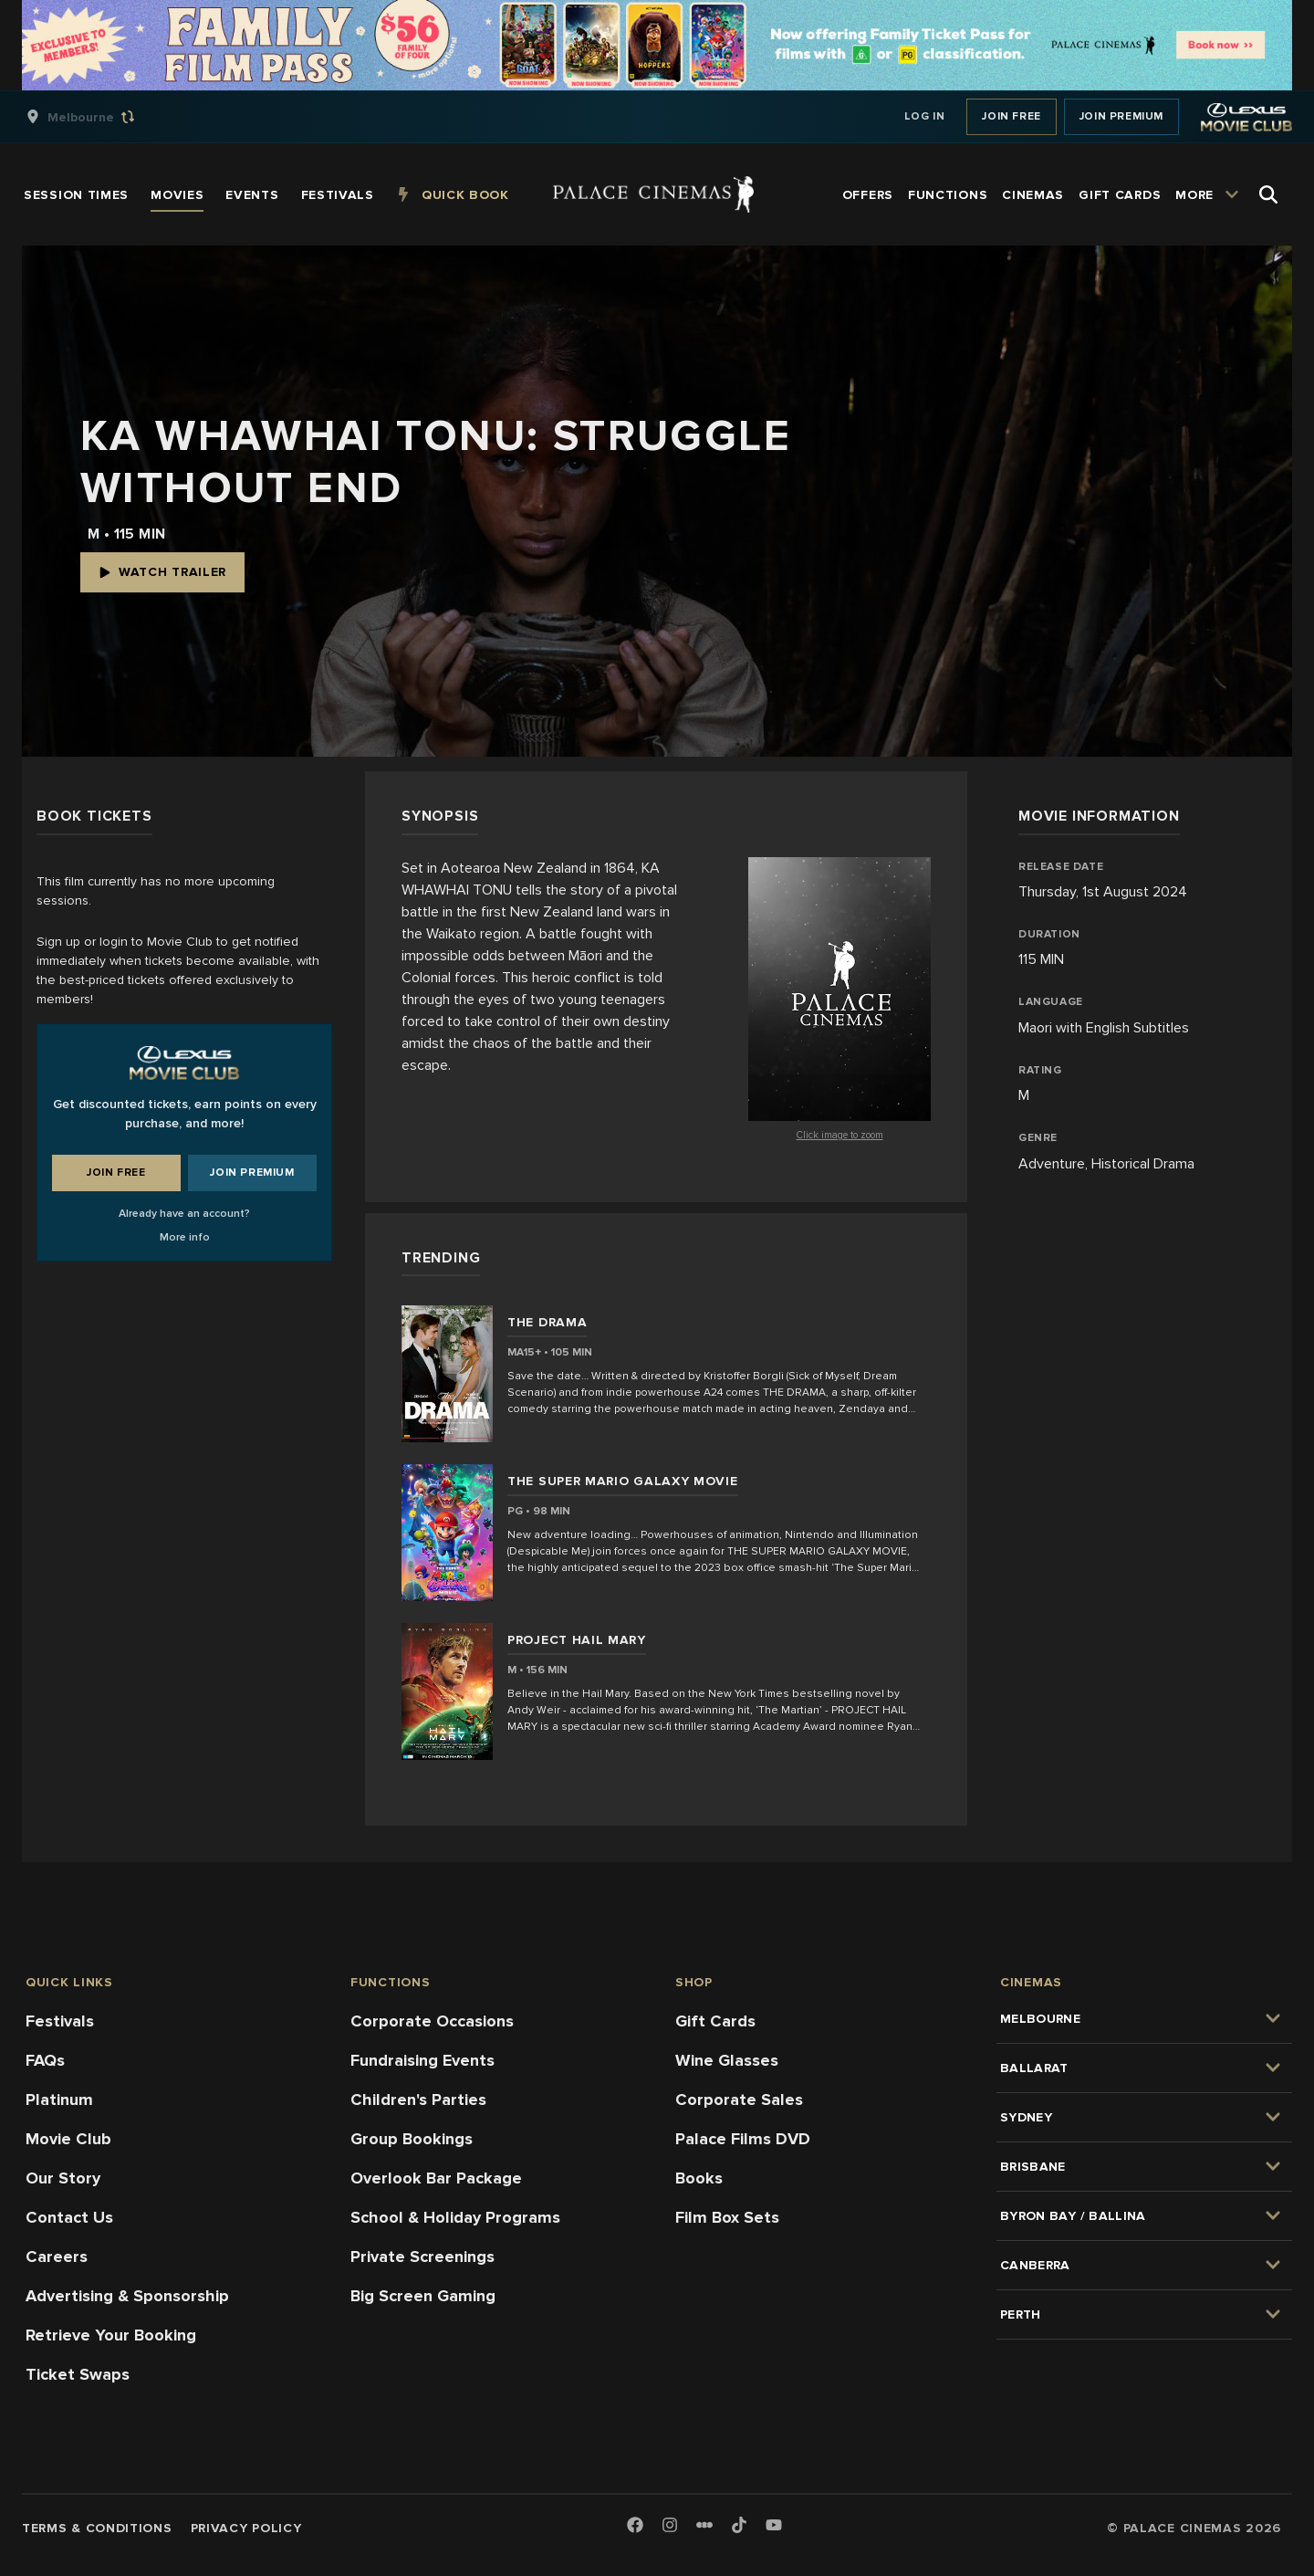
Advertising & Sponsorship (127, 2296)
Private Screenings (422, 2256)
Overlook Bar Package (436, 2178)
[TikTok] (739, 2525)
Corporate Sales (739, 2099)
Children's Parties (418, 2099)
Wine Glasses (726, 2060)
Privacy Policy (246, 2528)
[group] (99, 116)
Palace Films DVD (742, 2139)
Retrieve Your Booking (111, 2335)
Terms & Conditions (97, 2528)
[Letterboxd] (704, 2525)
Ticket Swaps (78, 2374)
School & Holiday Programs (455, 2217)
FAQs (45, 2060)
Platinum (59, 2099)
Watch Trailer (162, 572)
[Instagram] (670, 2526)
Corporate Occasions (432, 2021)
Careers (57, 2256)
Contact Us (69, 2217)
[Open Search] (1268, 194)
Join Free (1011, 116)
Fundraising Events (422, 2060)
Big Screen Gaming (422, 2296)
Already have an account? (184, 1213)
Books (699, 2178)
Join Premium (1121, 116)
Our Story (63, 2178)
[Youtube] (774, 2526)
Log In (924, 116)
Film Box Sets (727, 2217)
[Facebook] (635, 2526)
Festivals (60, 2021)
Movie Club (68, 2139)
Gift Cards (715, 2021)
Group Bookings (411, 2139)
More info (185, 1237)
